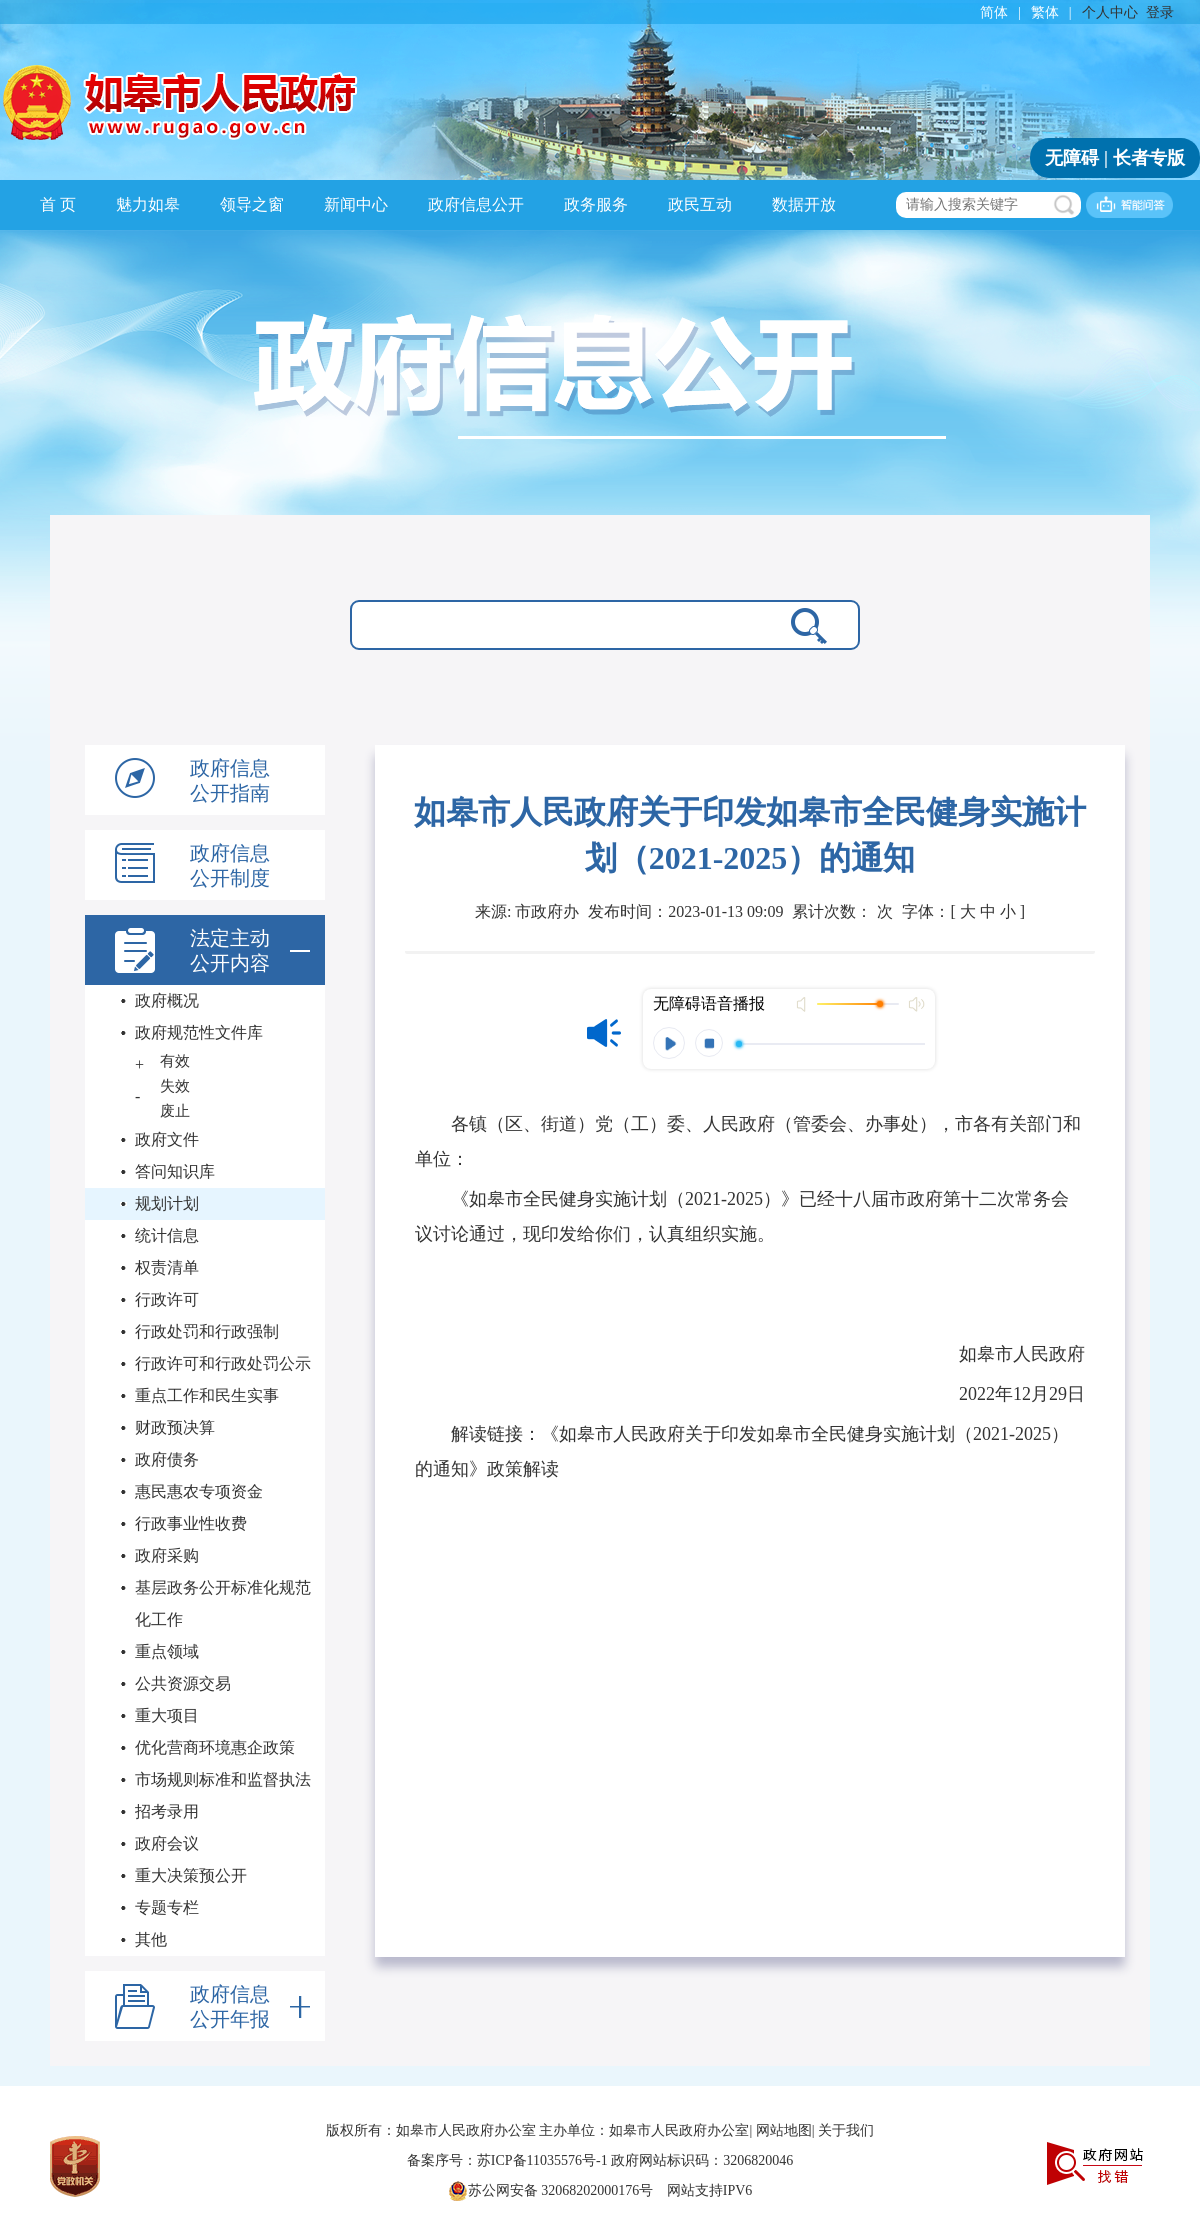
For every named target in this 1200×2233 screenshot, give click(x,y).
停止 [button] (709, 1043)
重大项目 (167, 1715)
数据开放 (804, 204)
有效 (175, 1061)
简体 (994, 12)
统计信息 (167, 1235)
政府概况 (167, 1000)
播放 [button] (669, 1043)
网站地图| (785, 2130)
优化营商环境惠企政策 (215, 1747)
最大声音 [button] (916, 1004)
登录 (1160, 12)
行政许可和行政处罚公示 (223, 1363)
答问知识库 (175, 1171)
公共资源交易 (183, 1683)
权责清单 (167, 1267)
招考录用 (167, 1811)
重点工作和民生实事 (207, 1395)
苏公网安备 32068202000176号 (551, 2191)
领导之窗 (252, 204)
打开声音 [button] (804, 1004)
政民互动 (700, 204)
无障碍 (1072, 158)
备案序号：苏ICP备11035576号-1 (509, 2160)
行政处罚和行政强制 (207, 1331)
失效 (175, 1086)
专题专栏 (167, 1907)
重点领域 (167, 1651)
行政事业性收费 (191, 1523)
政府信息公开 (476, 204)
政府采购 (167, 1555)
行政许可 (167, 1299)
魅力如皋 (148, 204)
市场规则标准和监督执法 (223, 1779)
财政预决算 (175, 1427)
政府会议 (167, 1843)
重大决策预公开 (191, 1875)
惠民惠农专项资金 (199, 1491)
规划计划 (167, 1203)
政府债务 (167, 1459)
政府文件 (167, 1139)
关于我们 (846, 2130)
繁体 (1045, 12)
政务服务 (596, 204)
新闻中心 (356, 204)
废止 (175, 1111)
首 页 (58, 204)
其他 (151, 1939)
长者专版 (1149, 158)
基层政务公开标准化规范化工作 (223, 1603)
